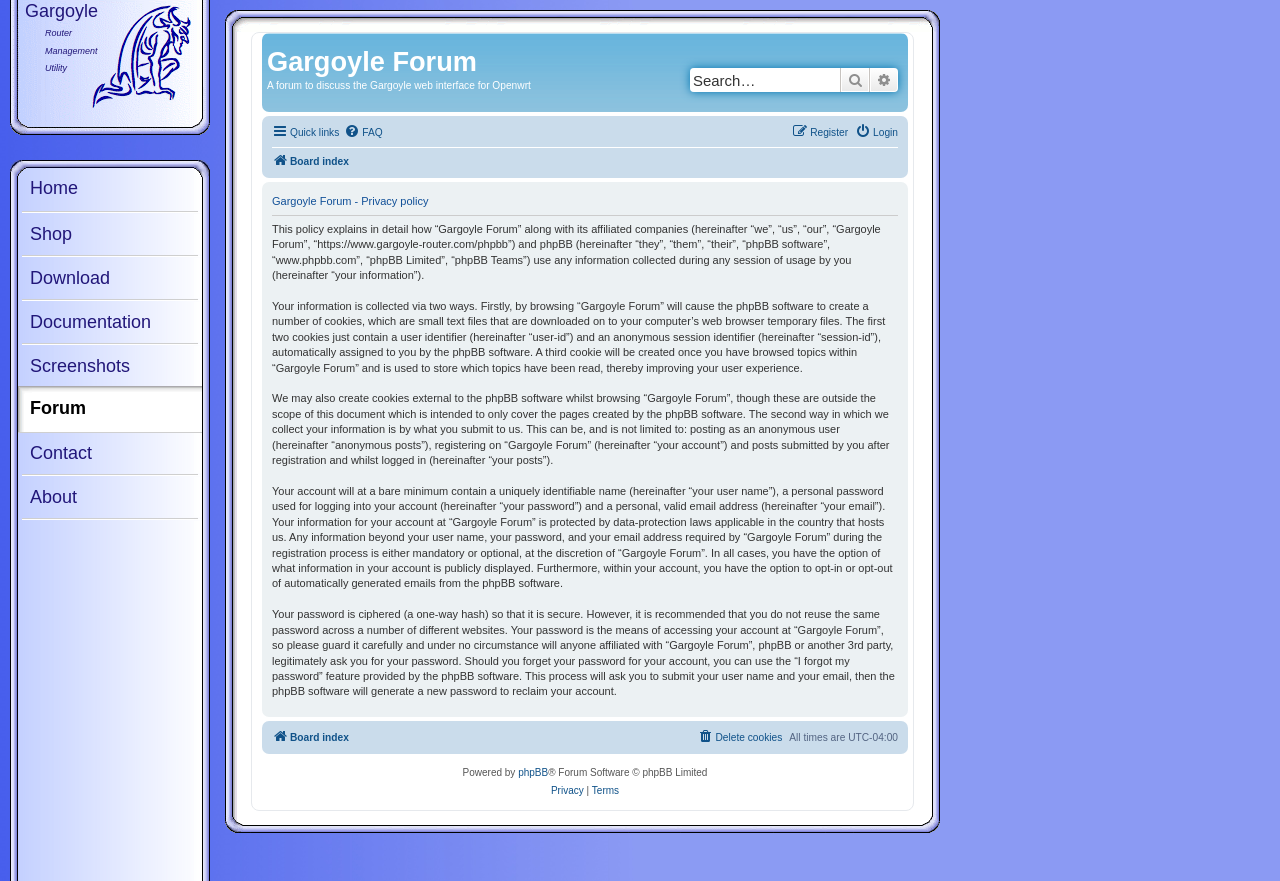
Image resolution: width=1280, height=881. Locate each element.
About (53, 497)
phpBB (533, 772)
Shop (51, 234)
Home (54, 188)
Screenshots (80, 366)
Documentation (90, 322)
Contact (61, 453)
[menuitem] (363, 133)
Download (70, 278)
